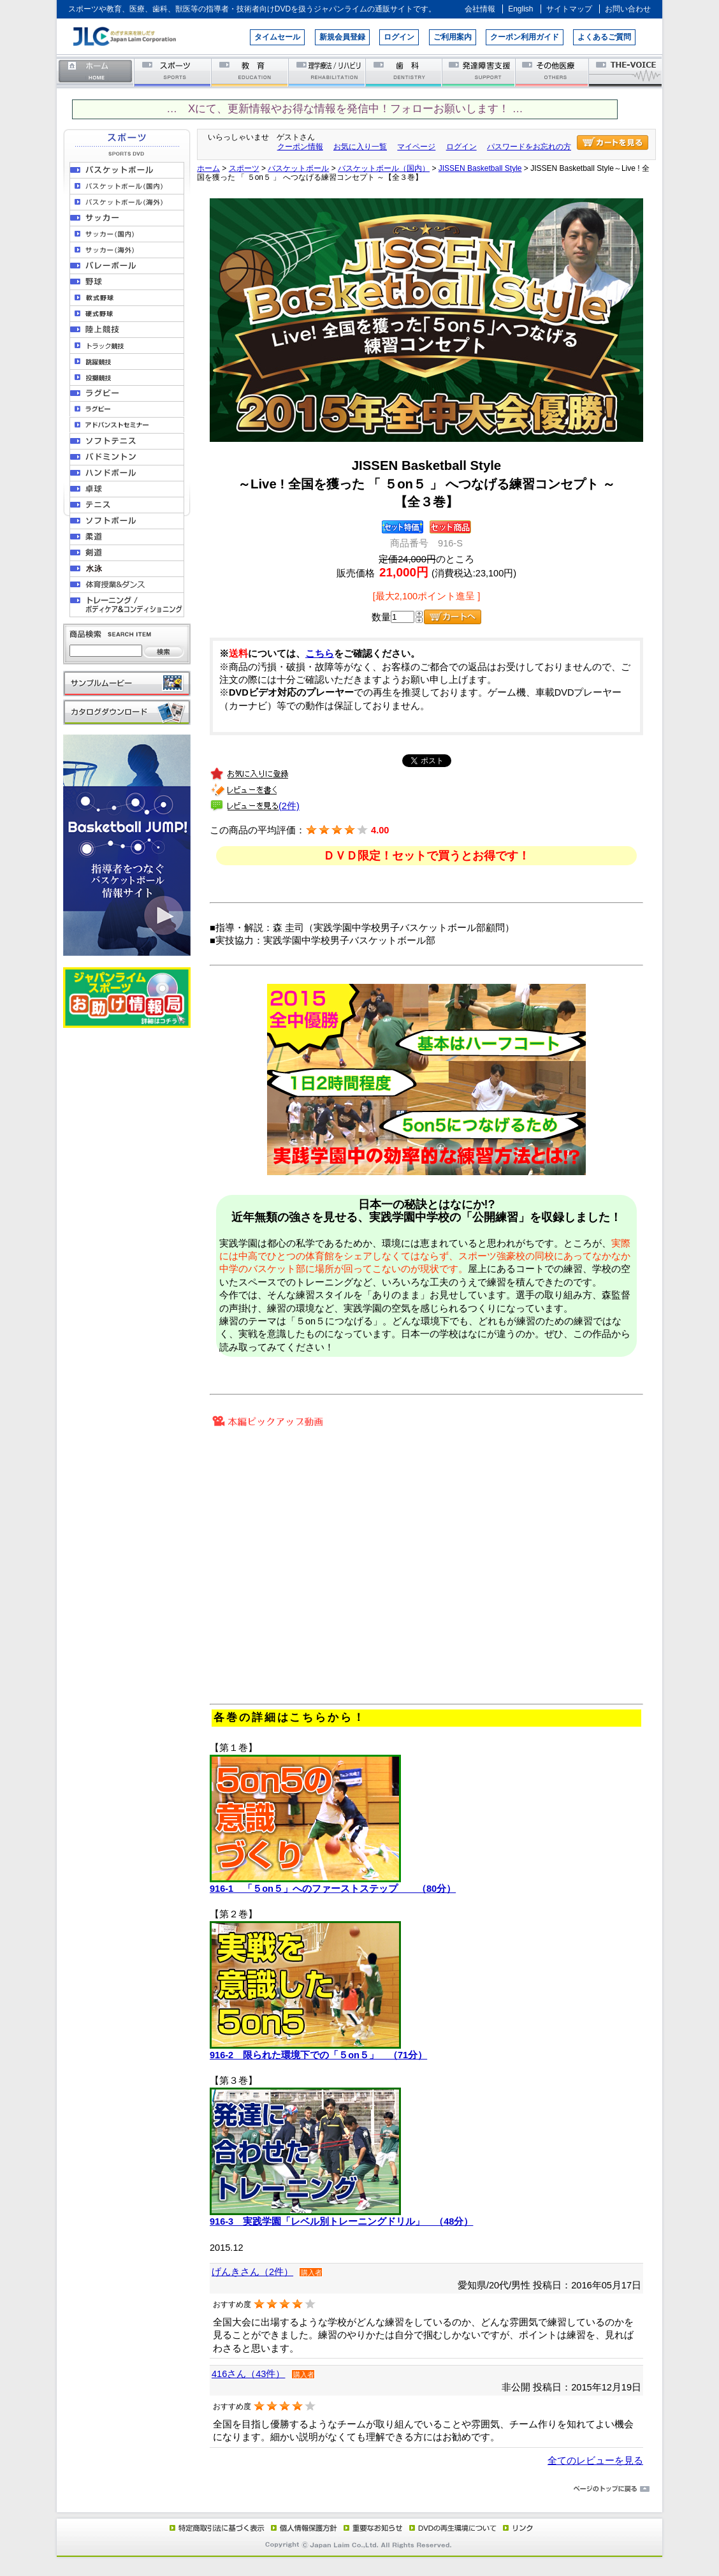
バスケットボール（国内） (384, 168)
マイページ (416, 146)
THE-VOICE (626, 71)
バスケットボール (298, 168)
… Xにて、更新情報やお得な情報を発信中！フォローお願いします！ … (344, 109)
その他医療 (553, 71)
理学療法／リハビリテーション (327, 71)
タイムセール (277, 37)
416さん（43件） (248, 2374)
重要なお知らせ (370, 2527)
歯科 (404, 71)
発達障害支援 (479, 71)
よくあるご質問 (604, 37)
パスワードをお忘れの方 (529, 146)
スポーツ (173, 71)
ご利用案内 (452, 37)
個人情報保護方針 (302, 2527)
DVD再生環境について (454, 2527)
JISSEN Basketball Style (480, 168)
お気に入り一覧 (360, 146)
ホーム (95, 71)
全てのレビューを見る (595, 2460)
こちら (319, 653)
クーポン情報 (300, 146)
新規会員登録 (342, 37)
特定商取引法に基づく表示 (216, 2527)
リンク (517, 2527)
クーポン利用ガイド (524, 37)
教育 (250, 71)
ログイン (399, 37)
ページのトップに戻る (359, 2489)
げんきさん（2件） (252, 2272)
